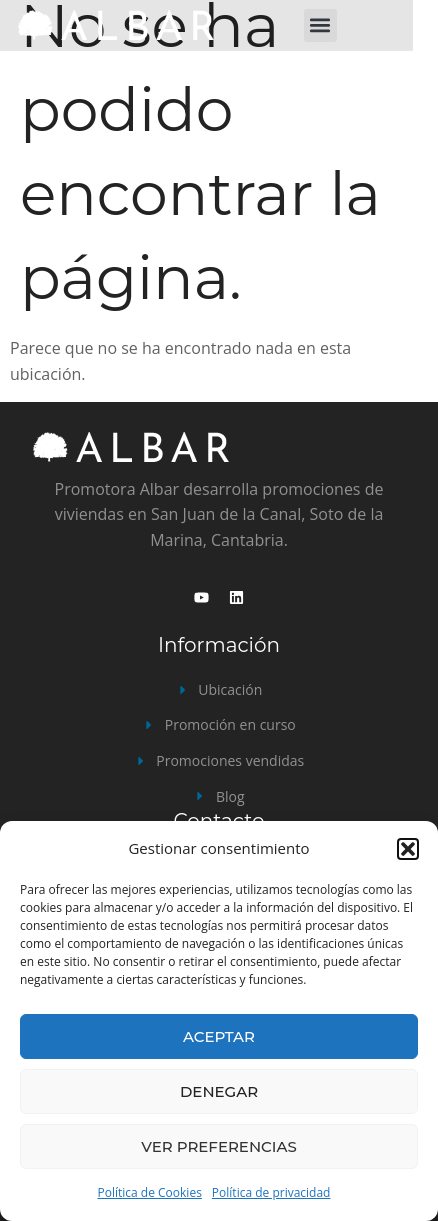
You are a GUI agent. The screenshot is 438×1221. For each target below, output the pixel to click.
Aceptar (219, 1036)
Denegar (219, 1091)
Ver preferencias (218, 1146)
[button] (408, 849)
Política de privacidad (271, 1192)
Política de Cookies (150, 1192)
